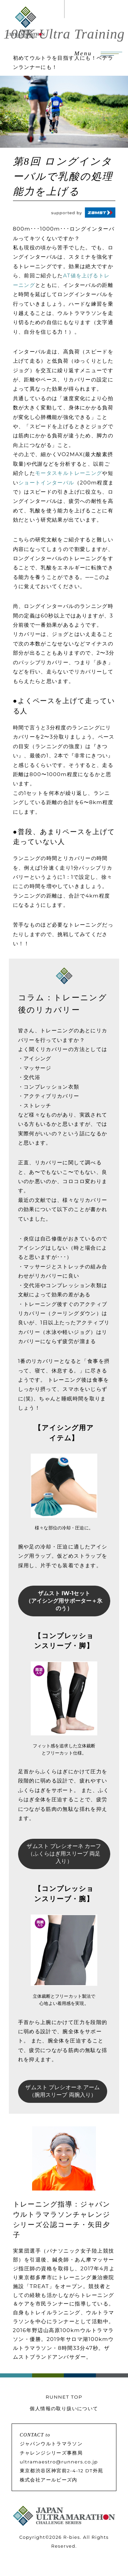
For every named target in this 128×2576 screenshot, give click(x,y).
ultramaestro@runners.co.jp (59, 2461)
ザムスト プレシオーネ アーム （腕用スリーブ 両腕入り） (62, 2091)
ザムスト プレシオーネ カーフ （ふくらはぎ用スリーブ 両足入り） (64, 1853)
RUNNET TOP (64, 2397)
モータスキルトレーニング (68, 473)
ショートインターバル (46, 482)
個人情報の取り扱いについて (64, 2408)
